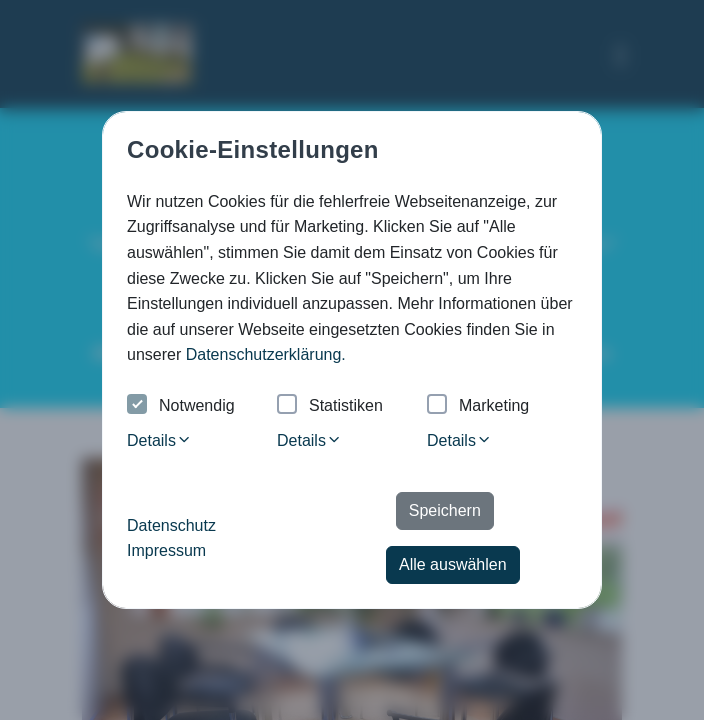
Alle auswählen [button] (453, 564)
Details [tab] (159, 440)
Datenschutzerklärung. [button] (266, 354)
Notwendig (181, 406)
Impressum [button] (166, 550)
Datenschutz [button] (171, 525)
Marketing (478, 406)
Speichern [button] (445, 510)
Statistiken (330, 406)
